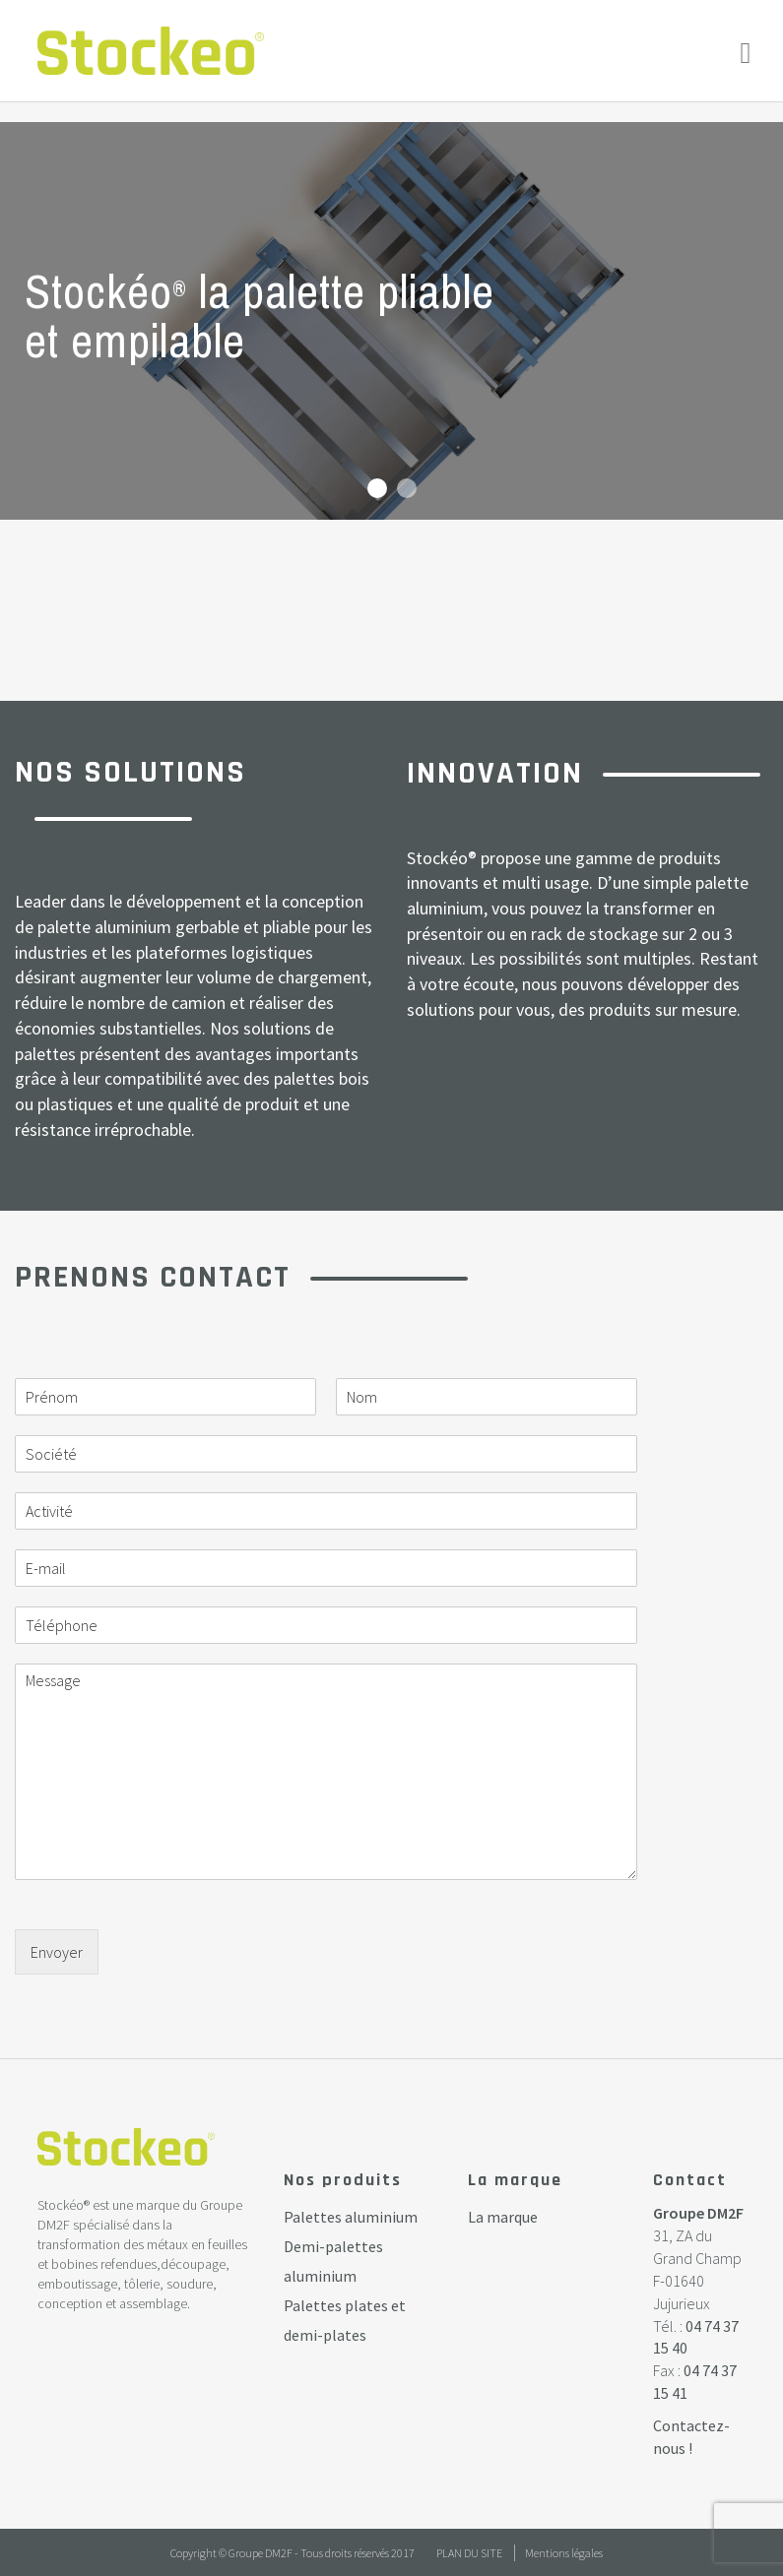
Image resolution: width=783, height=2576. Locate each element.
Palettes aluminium (351, 2217)
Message (326, 1772)
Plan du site (469, 2552)
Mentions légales (564, 2552)
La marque (503, 2217)
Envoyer (57, 1952)
